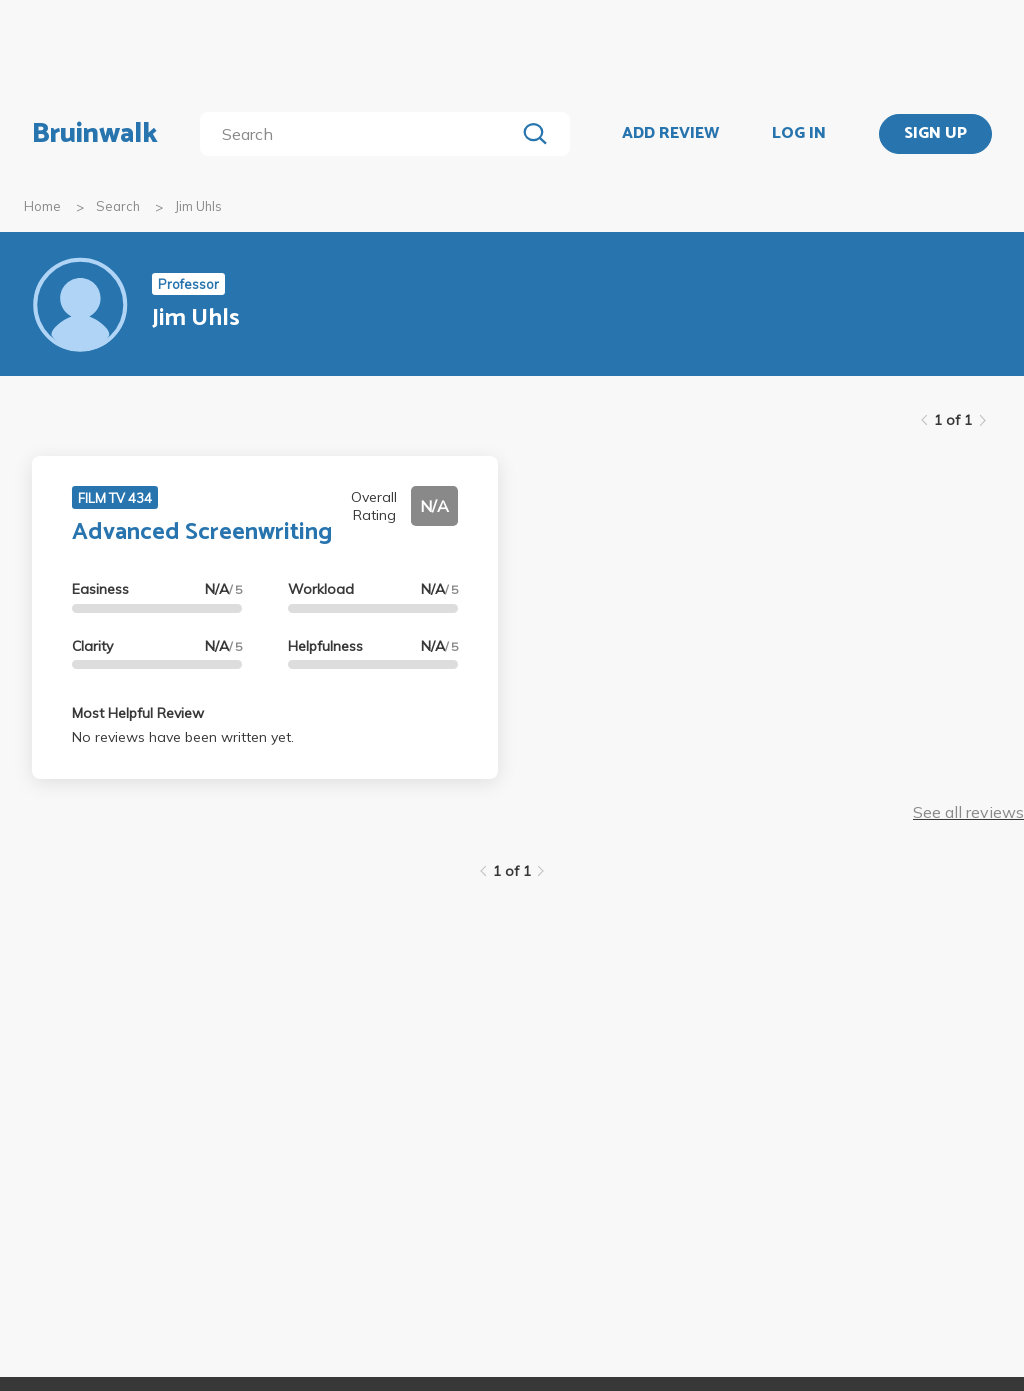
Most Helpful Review (138, 713)
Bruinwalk (95, 134)
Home (42, 206)
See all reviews (968, 812)
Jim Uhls (198, 206)
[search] (361, 134)
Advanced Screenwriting (202, 532)
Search (118, 206)
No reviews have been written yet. (183, 737)
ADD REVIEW (670, 134)
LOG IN (799, 134)
